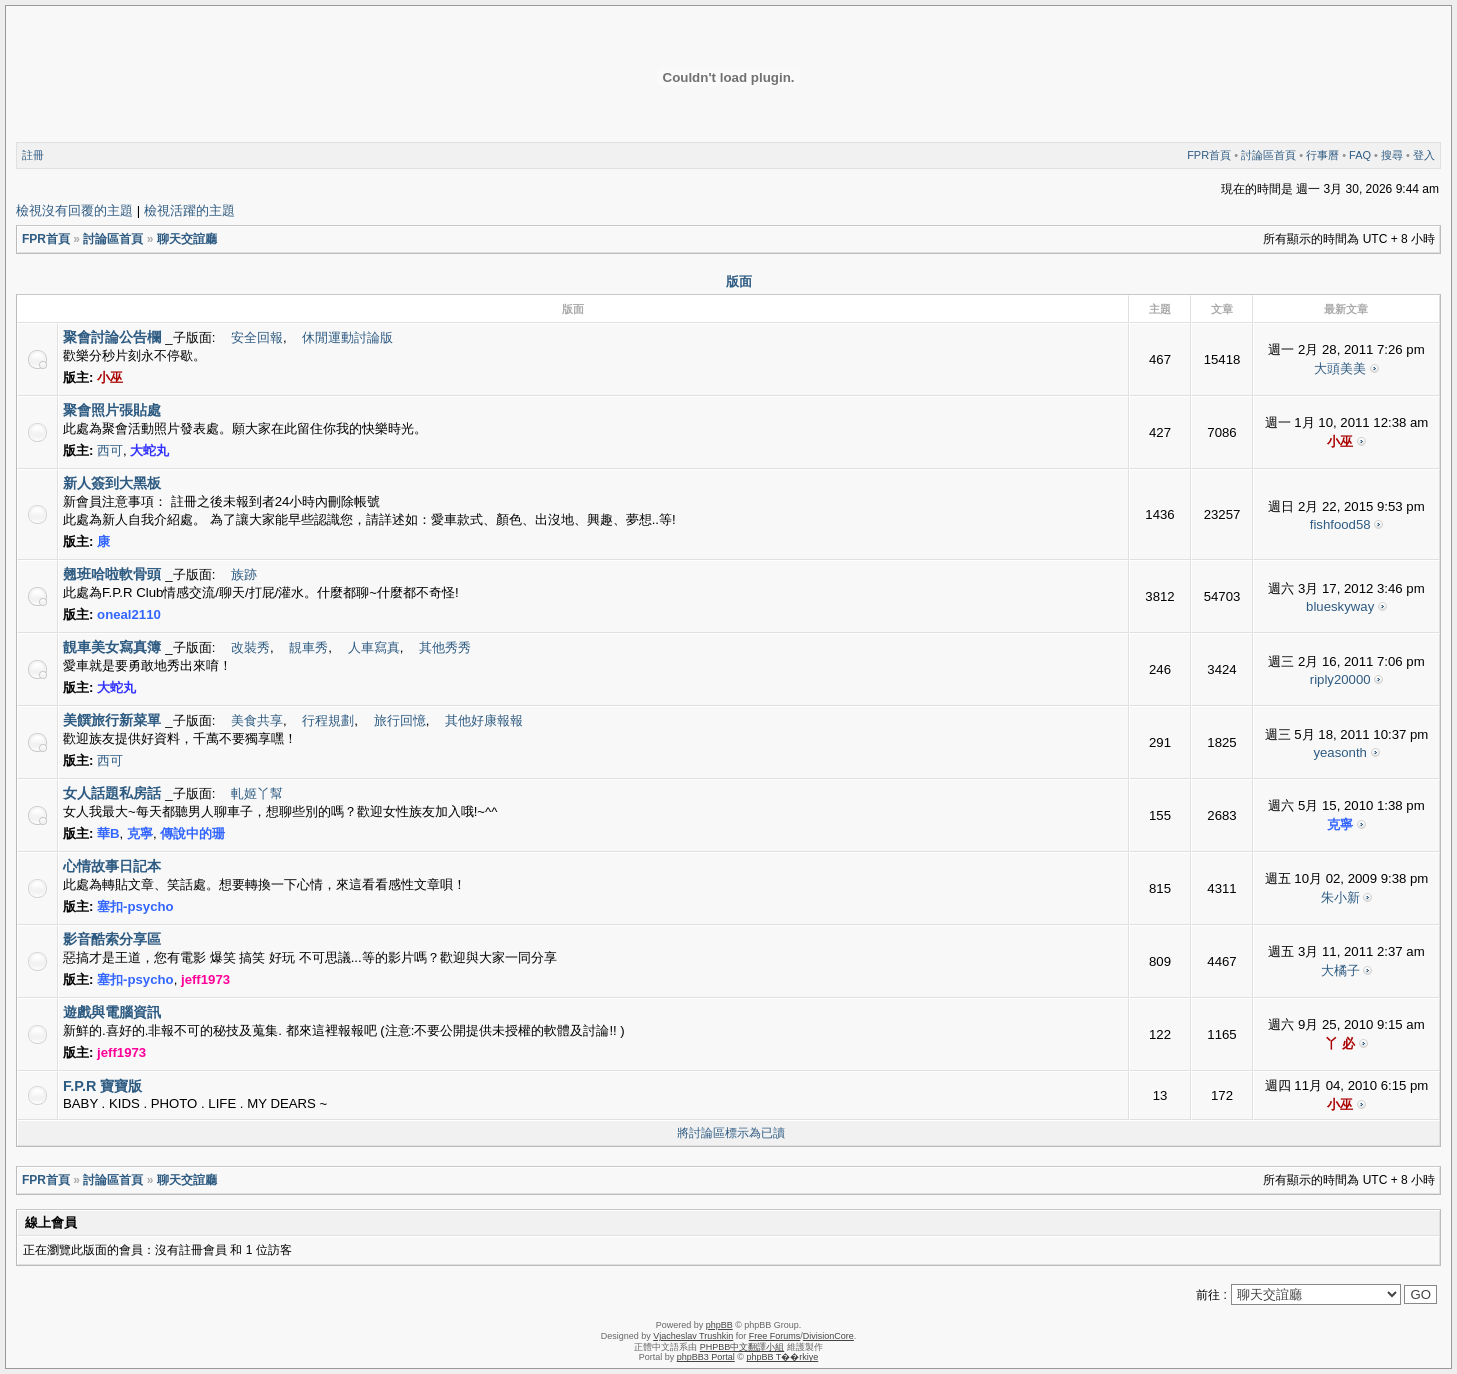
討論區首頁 (1268, 155)
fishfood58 (1340, 524)
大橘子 (1340, 970)
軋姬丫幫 (257, 793)
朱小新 (1340, 897)
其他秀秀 (445, 647)
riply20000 (1340, 679)
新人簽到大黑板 (112, 483)
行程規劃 (328, 720)
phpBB (719, 1325)
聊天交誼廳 (187, 239)
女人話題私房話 (112, 793)
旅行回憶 (400, 720)
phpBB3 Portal (706, 1357)
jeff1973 (205, 979)
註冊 (33, 155)
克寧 (140, 833)
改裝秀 (250, 647)
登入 (1424, 155)
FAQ (1360, 155)
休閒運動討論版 (347, 337)
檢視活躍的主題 (189, 210)
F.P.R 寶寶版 (102, 1086)
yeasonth (1340, 752)
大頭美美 (1340, 368)
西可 (110, 450)
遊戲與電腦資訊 (112, 1012)
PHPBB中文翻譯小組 (742, 1347)
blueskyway (1340, 606)
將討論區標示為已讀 (731, 1133)
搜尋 (1392, 155)
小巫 (110, 377)
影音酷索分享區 (112, 939)
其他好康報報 (484, 720)
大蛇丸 (149, 450)
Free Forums (775, 1336)
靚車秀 (308, 647)
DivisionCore (828, 1336)
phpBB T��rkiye (782, 1357)
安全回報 (257, 337)
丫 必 (1340, 1043)
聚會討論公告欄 (112, 337)
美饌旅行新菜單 (112, 720)
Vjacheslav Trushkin (693, 1336)
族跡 (244, 574)
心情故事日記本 (112, 866)
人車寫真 (374, 647)
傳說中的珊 (192, 833)
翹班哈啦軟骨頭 (112, 574)
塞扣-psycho (135, 906)
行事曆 (1322, 155)
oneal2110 (129, 614)
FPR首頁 (1209, 155)
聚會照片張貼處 (112, 410)
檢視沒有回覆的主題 (74, 210)
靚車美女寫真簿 (112, 647)
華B (108, 833)
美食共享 (257, 720)
